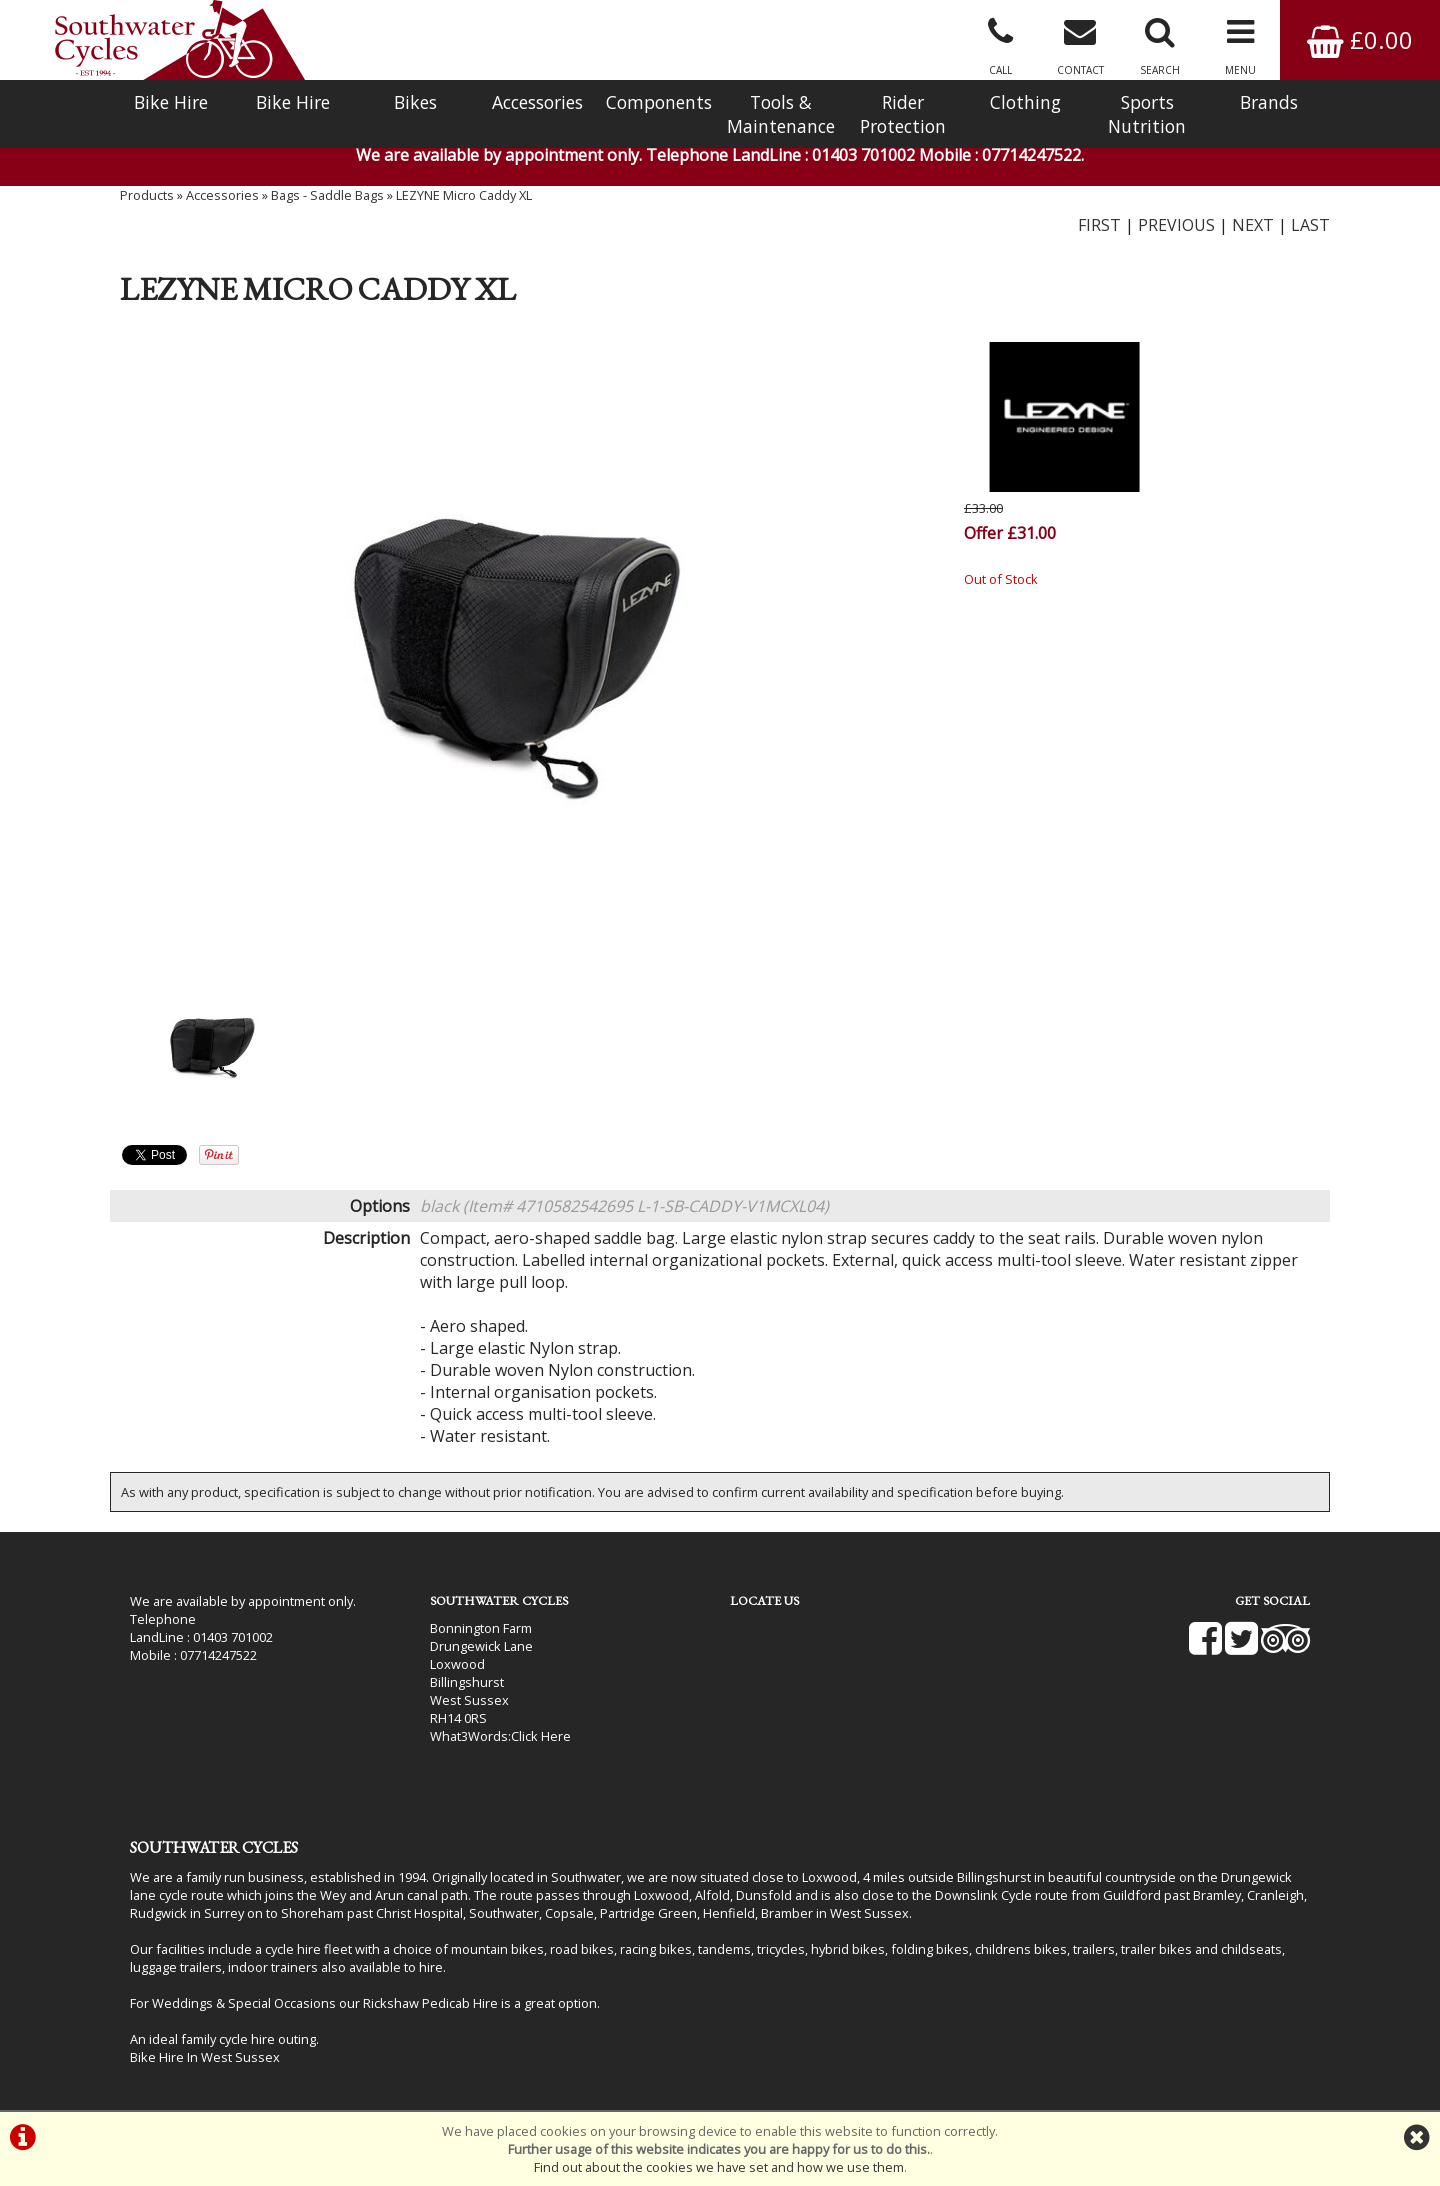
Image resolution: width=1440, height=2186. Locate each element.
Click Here (541, 1736)
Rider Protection (903, 114)
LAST (1310, 225)
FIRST (1099, 225)
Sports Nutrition (1147, 114)
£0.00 (1360, 39)
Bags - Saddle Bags (327, 195)
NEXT (1253, 225)
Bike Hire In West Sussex (205, 2057)
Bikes (415, 102)
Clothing (1025, 102)
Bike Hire (171, 102)
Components (659, 102)
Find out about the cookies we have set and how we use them (719, 2167)
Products (147, 195)
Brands (1269, 102)
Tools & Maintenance (781, 114)
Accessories (537, 102)
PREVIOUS (1176, 225)
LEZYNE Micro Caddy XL (464, 195)
